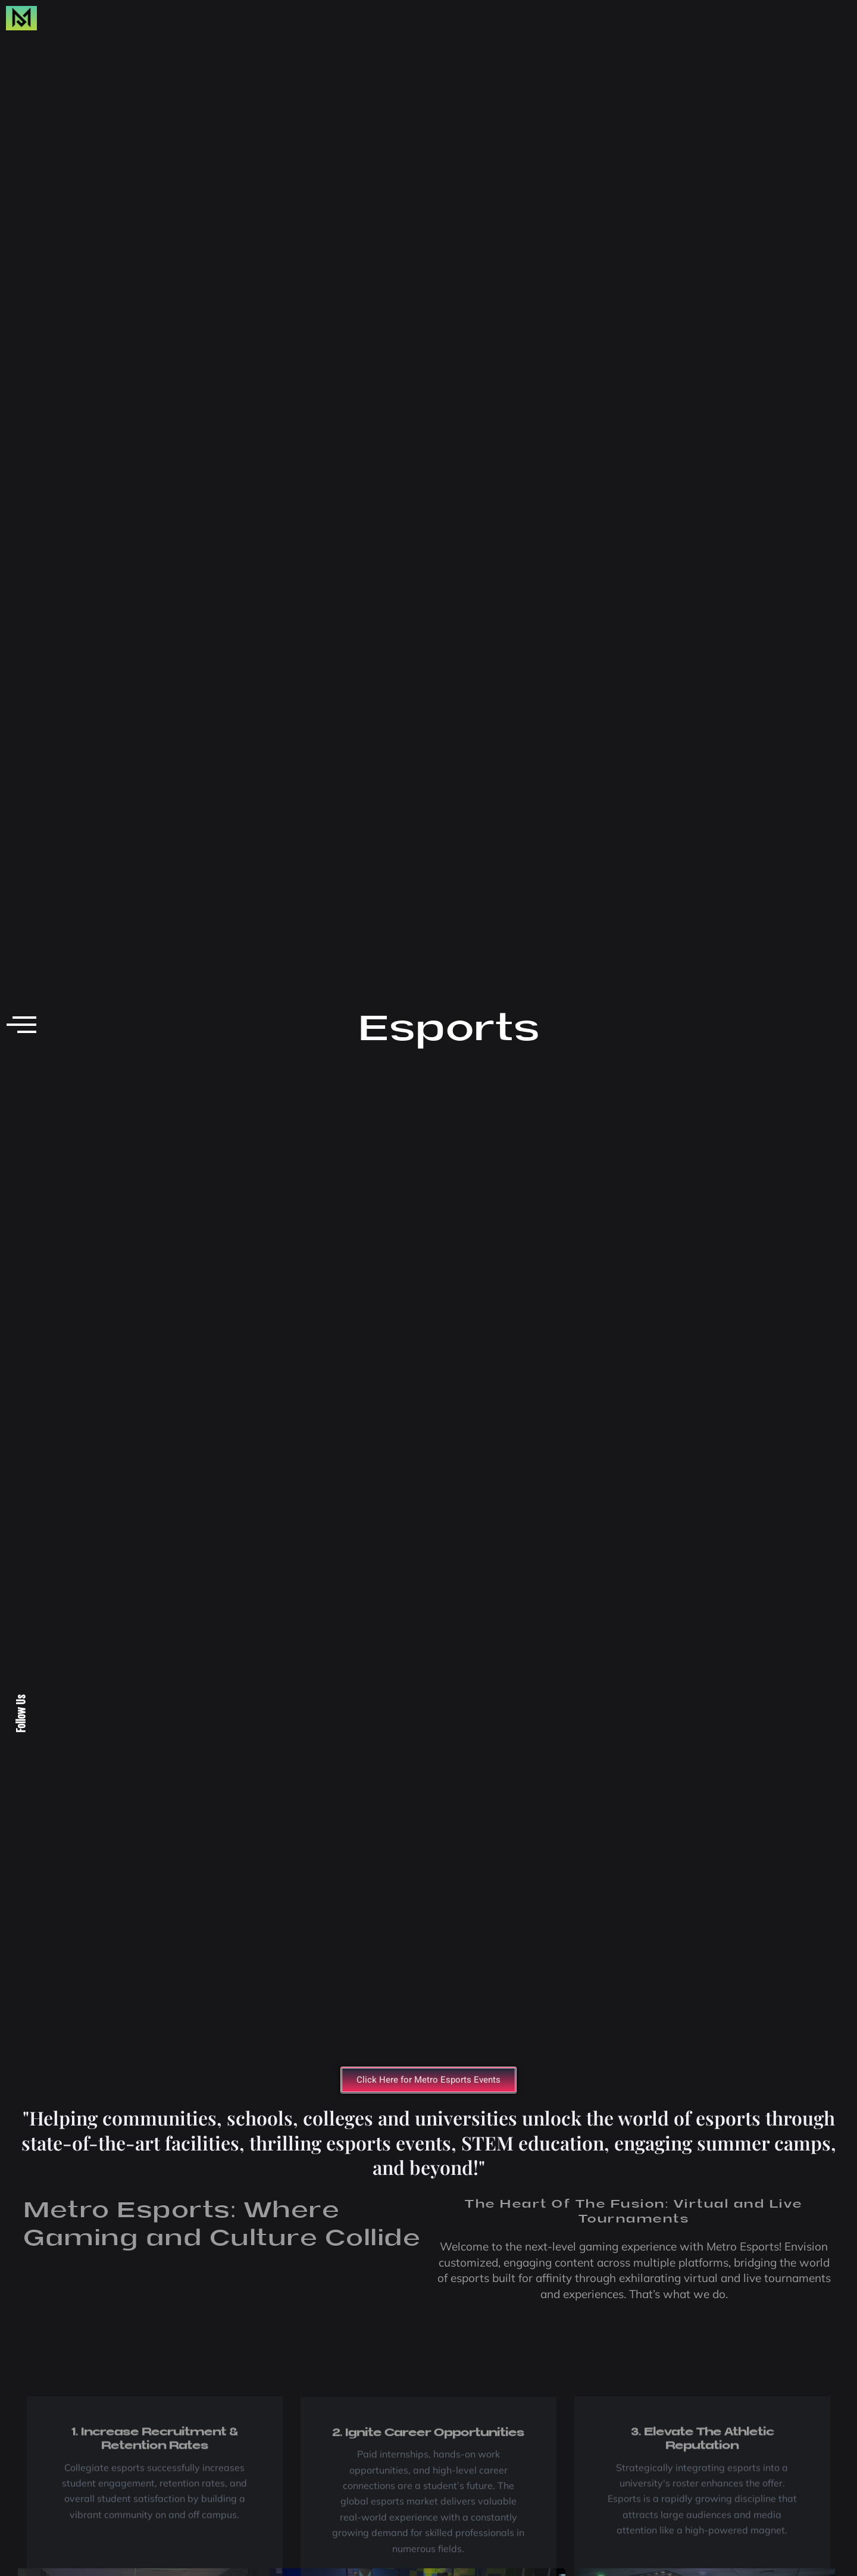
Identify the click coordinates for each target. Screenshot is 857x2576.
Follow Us (20, 1714)
